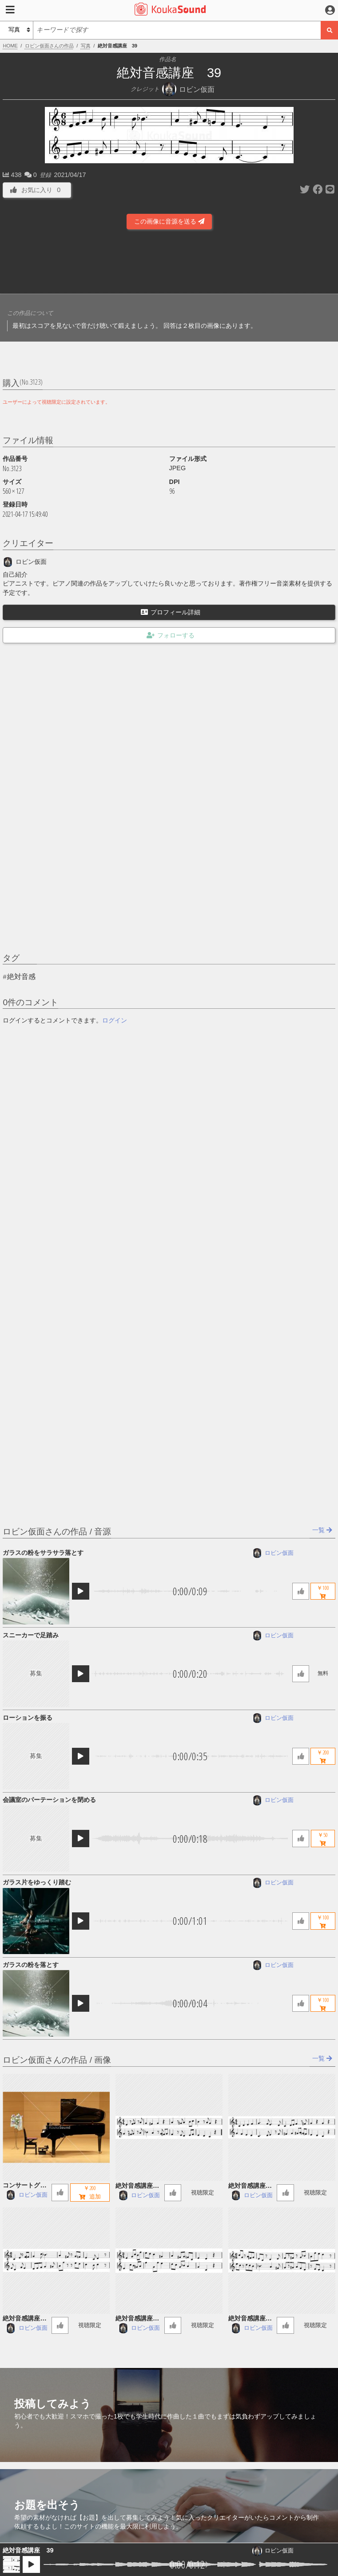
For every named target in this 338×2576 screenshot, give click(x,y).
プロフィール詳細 (170, 612)
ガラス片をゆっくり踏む (37, 1882)
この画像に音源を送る (169, 221)
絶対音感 (21, 976)
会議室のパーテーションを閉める (49, 1799)
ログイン (114, 1020)
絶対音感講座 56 (251, 2319)
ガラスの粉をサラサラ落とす (43, 1552)
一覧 (322, 1530)
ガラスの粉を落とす (31, 1964)
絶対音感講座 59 (251, 2186)
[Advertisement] (169, 264)
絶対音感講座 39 (28, 2550)
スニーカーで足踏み (31, 1635)
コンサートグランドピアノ (24, 2186)
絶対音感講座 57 (139, 2319)
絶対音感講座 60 (139, 2186)
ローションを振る (27, 1717)
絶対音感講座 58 (26, 2319)
